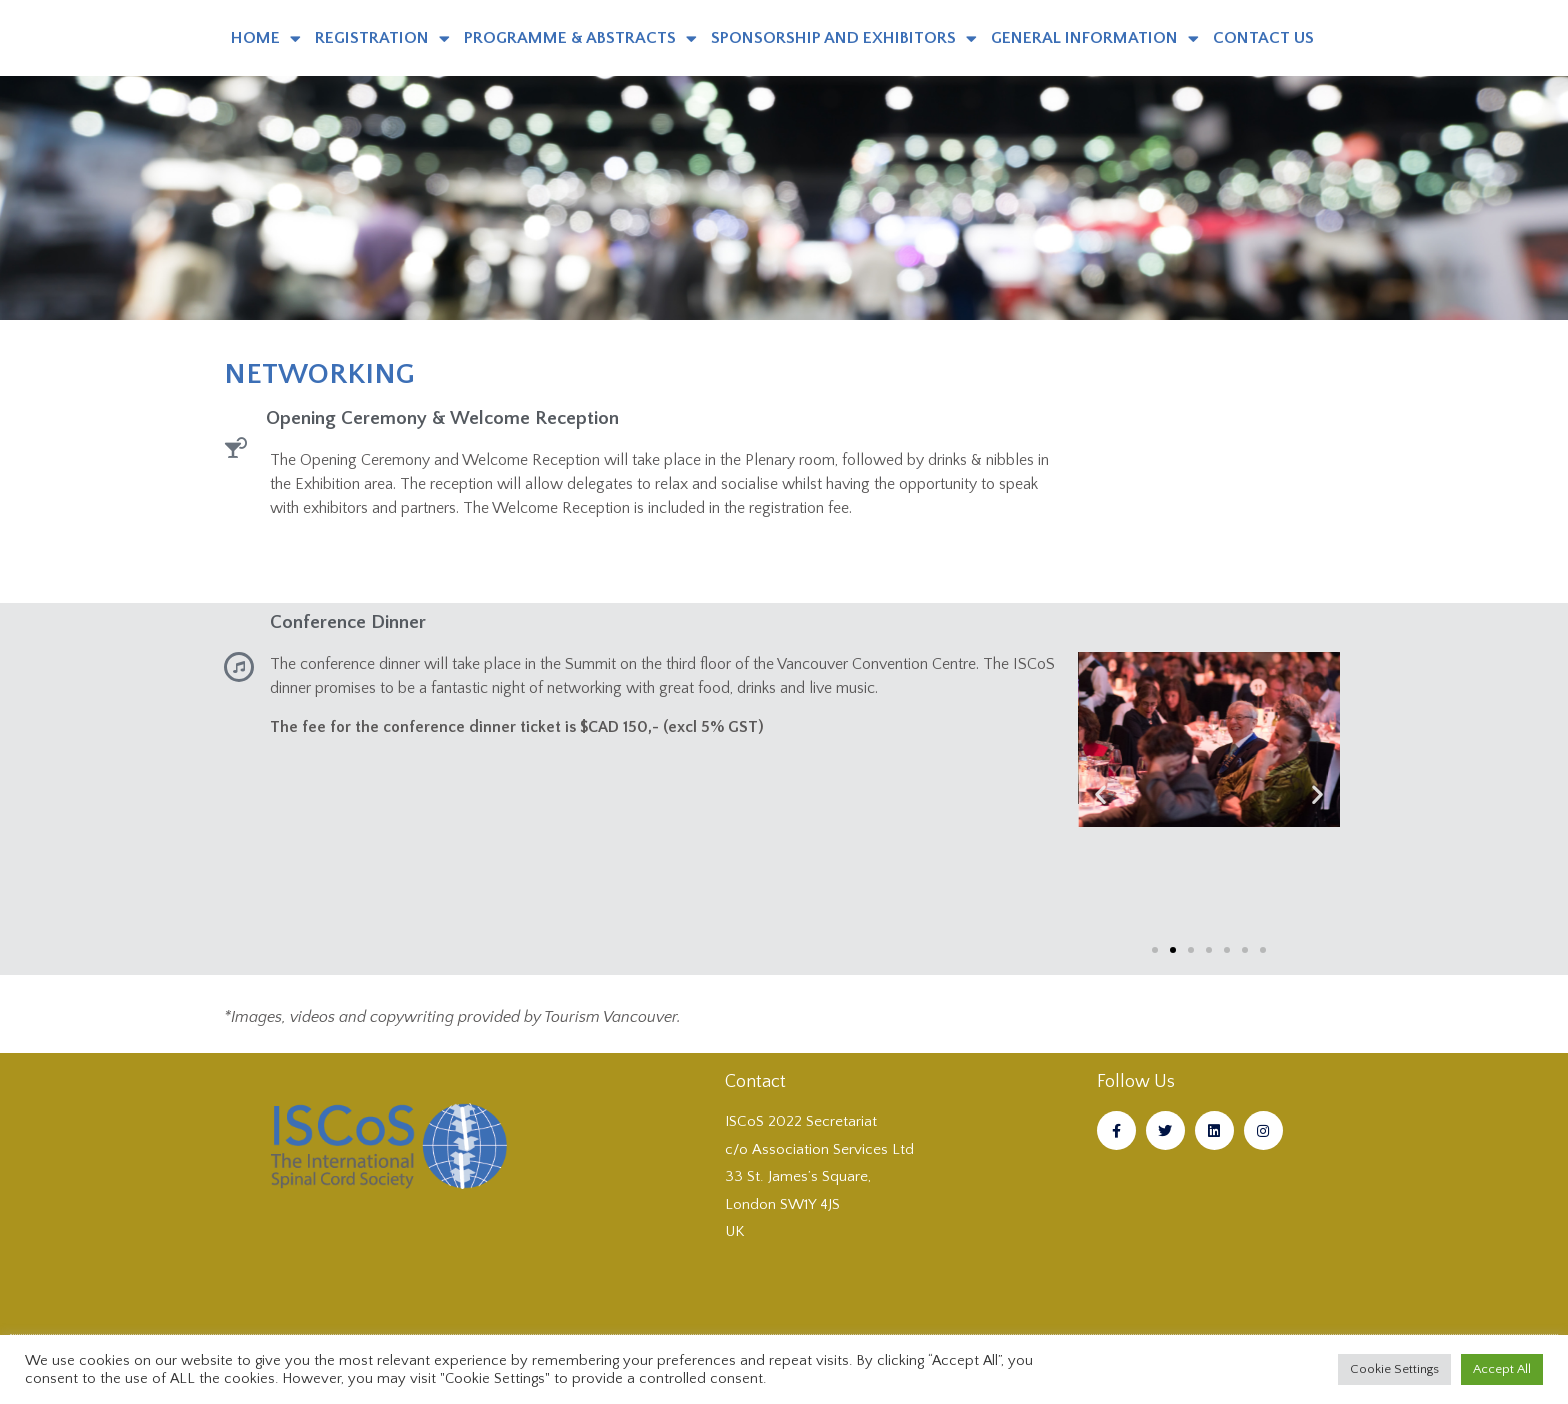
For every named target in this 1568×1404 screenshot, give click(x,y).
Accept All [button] (1502, 1369)
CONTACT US (1263, 38)
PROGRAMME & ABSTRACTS (580, 38)
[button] (1100, 793)
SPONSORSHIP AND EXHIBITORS (844, 38)
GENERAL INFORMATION (1095, 38)
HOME (266, 38)
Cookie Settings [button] (1394, 1369)
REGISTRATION (382, 38)
